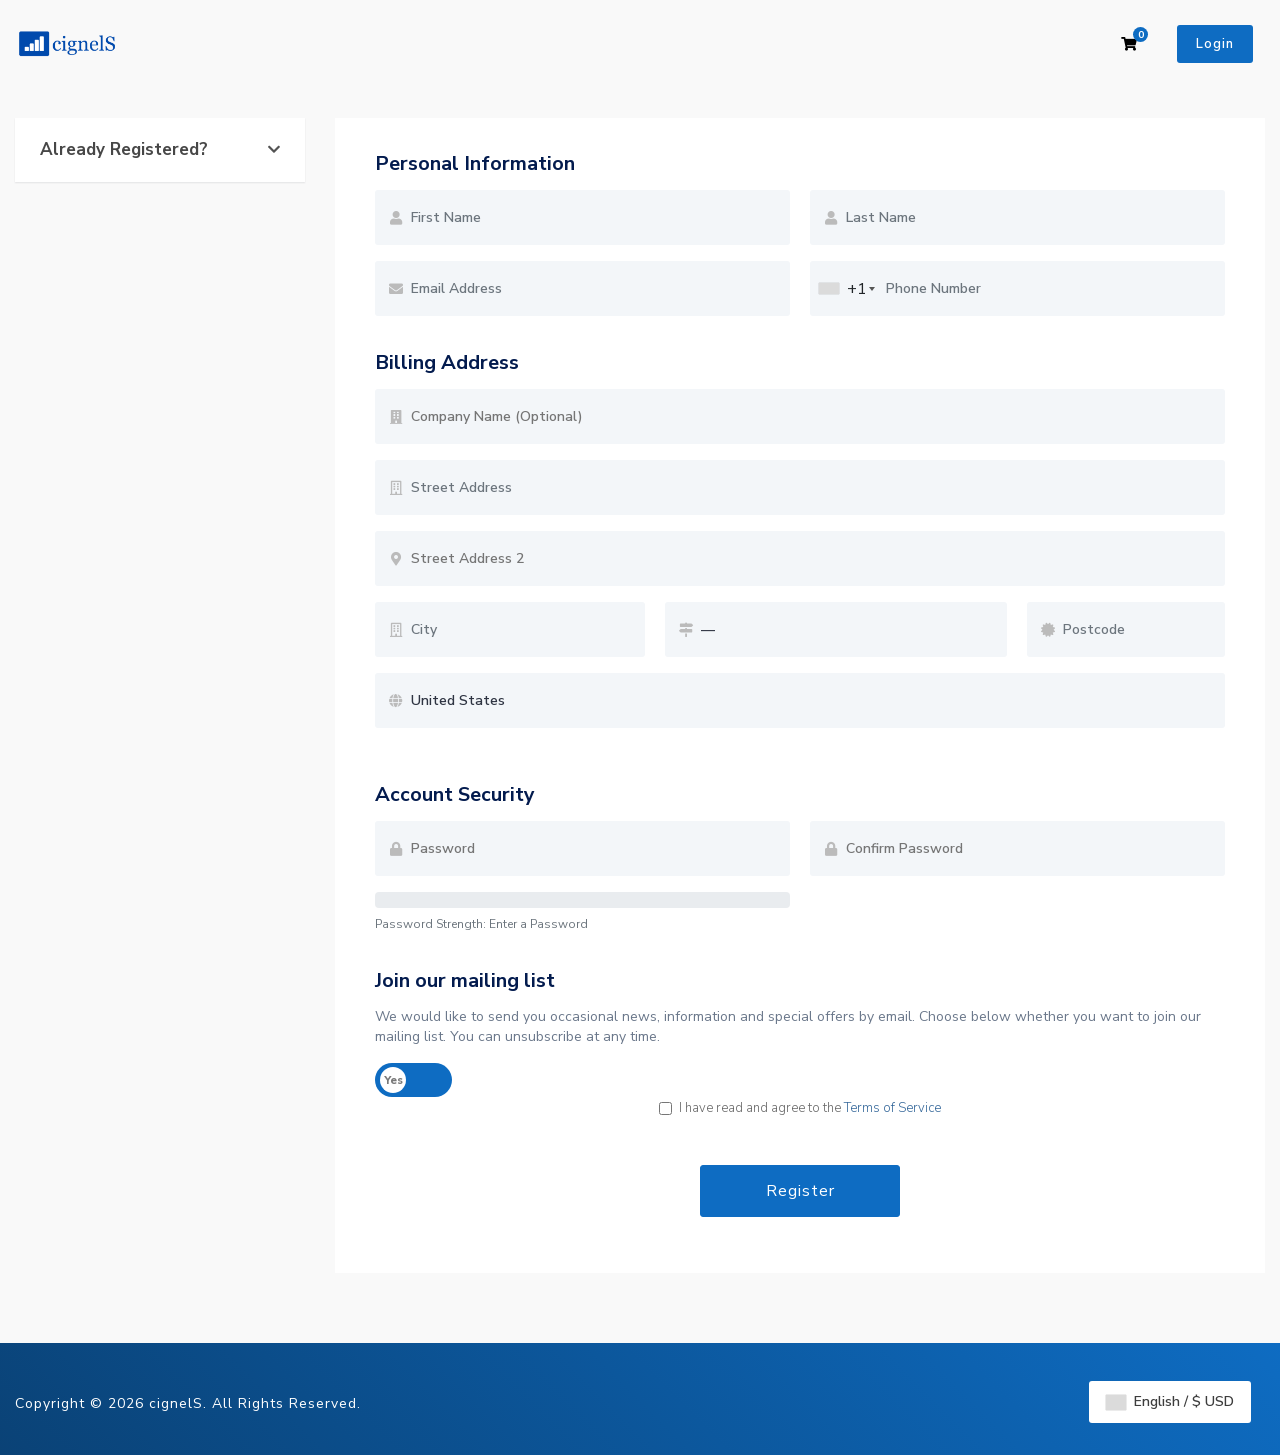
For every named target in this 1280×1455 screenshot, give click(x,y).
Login (1215, 44)
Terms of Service (892, 1108)
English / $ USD (1170, 1401)
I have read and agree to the (800, 1108)
